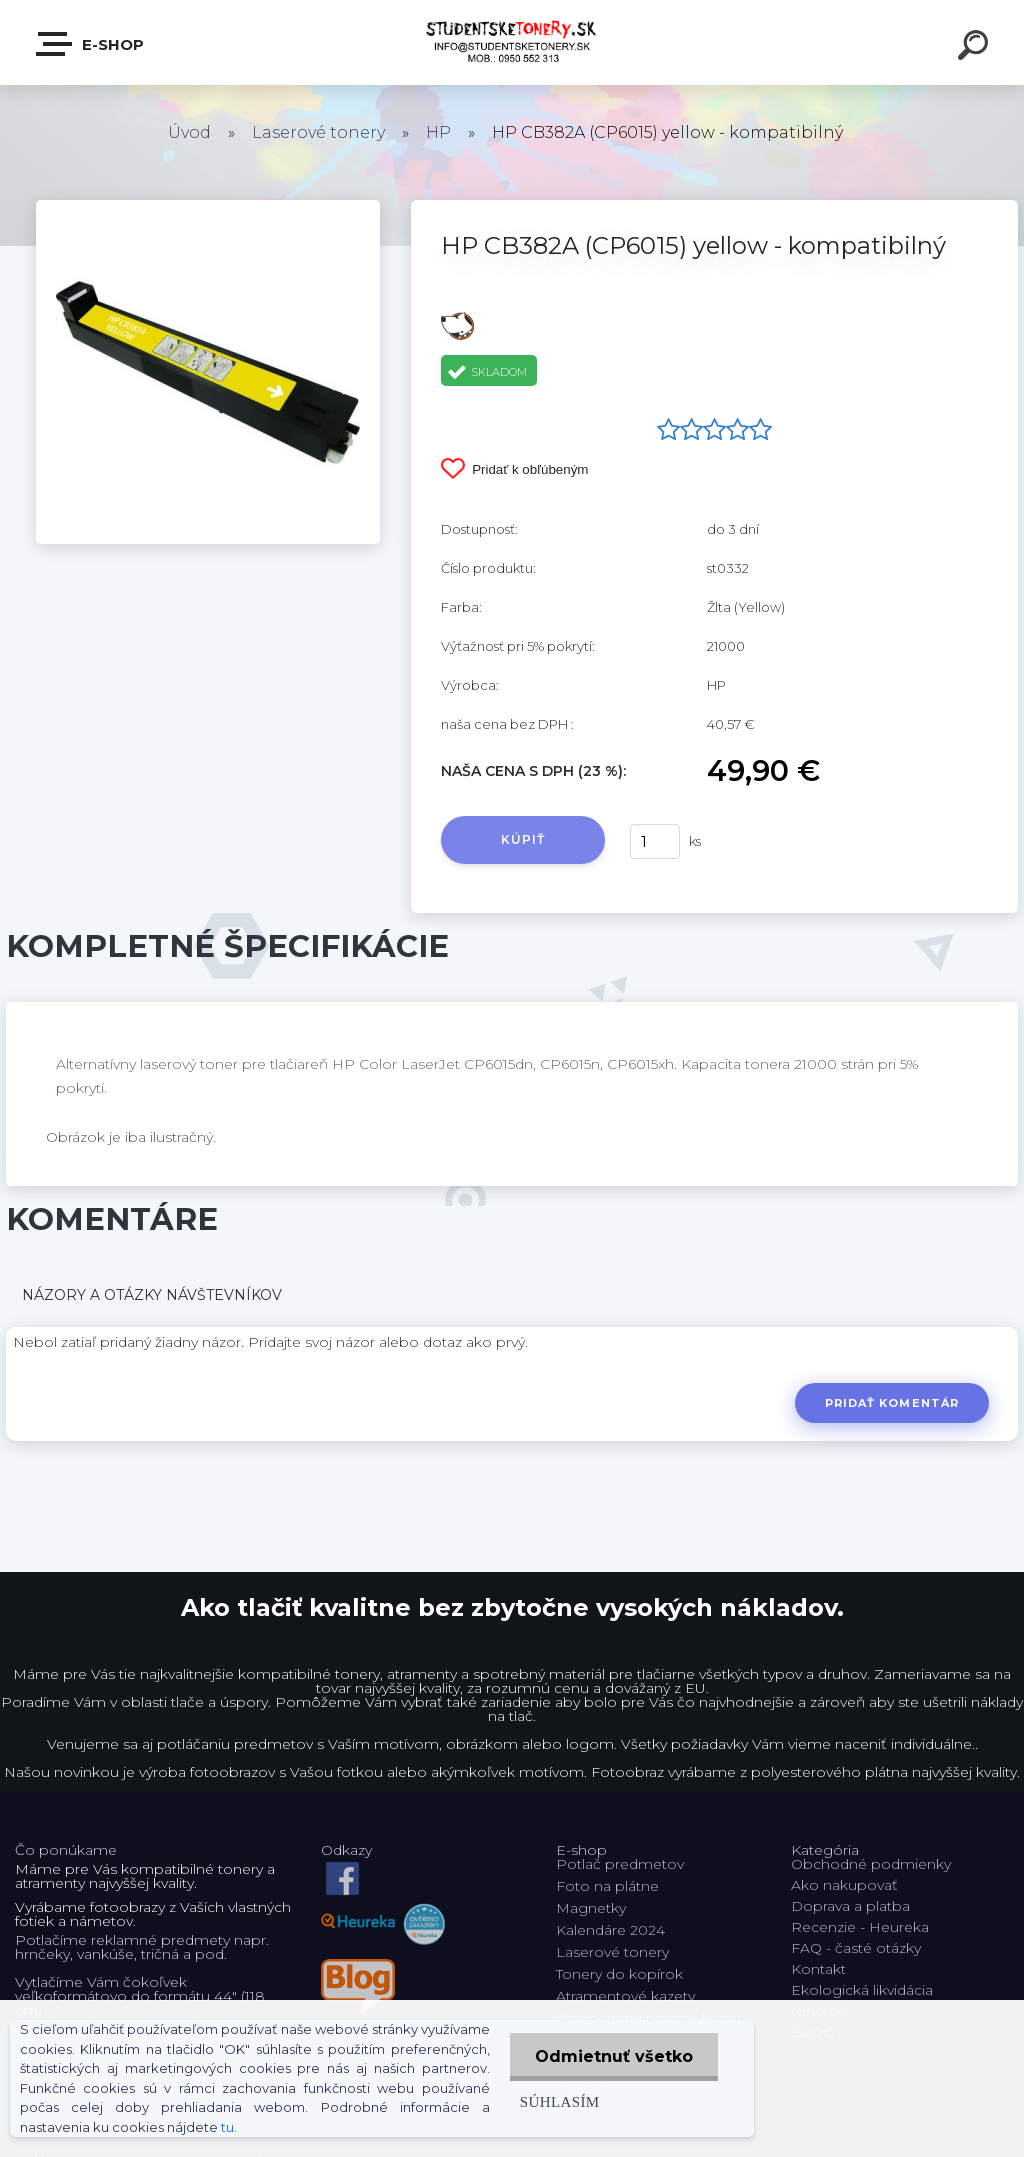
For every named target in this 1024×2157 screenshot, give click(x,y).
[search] (976, 48)
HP (438, 132)
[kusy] (655, 841)
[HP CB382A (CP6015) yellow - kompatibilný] (208, 207)
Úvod (189, 132)
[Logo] (512, 42)
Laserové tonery (318, 132)
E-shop (91, 44)
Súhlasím (560, 2101)
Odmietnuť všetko (614, 2056)
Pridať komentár (892, 1403)
